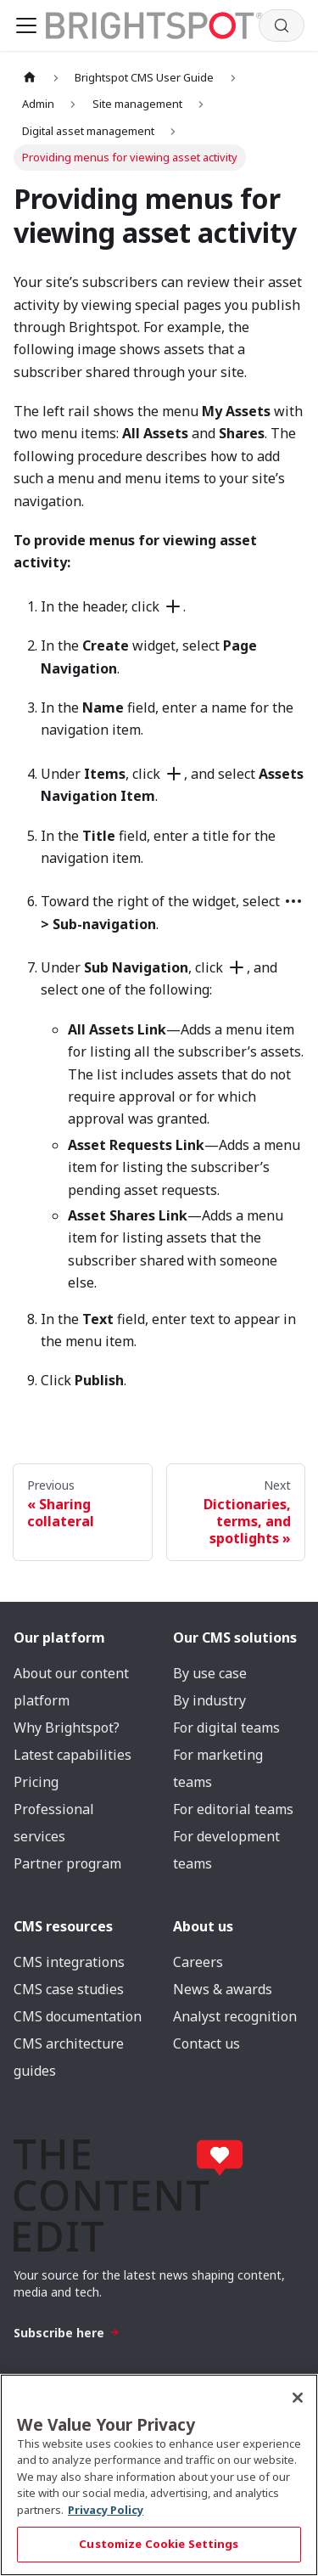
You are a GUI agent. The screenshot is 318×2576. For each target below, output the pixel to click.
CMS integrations (69, 1962)
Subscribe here (67, 2333)
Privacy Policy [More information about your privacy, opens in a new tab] (105, 2509)
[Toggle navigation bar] (26, 25)
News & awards (222, 1989)
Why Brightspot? (67, 1727)
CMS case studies (69, 1989)
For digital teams (226, 1727)
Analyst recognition (235, 2016)
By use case (210, 1673)
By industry (209, 1700)
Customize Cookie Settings (158, 2543)
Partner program (67, 1863)
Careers (198, 1962)
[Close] (297, 2397)
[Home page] (30, 78)
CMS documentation (78, 2016)
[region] (159, 2475)
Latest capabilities (72, 1754)
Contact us (206, 2043)
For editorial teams (233, 1809)
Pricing (36, 1782)
